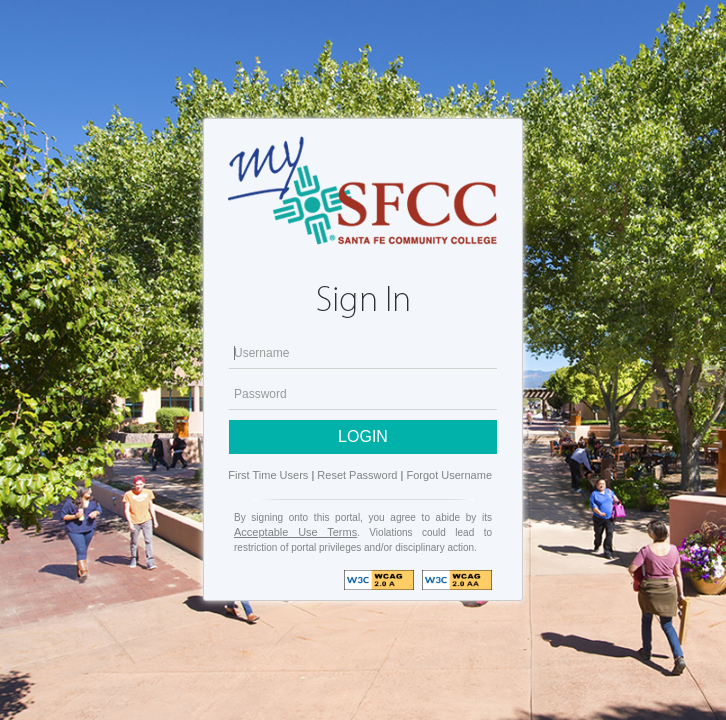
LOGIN (363, 436)
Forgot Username (449, 475)
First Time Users (268, 475)
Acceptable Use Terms (295, 532)
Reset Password (357, 475)
